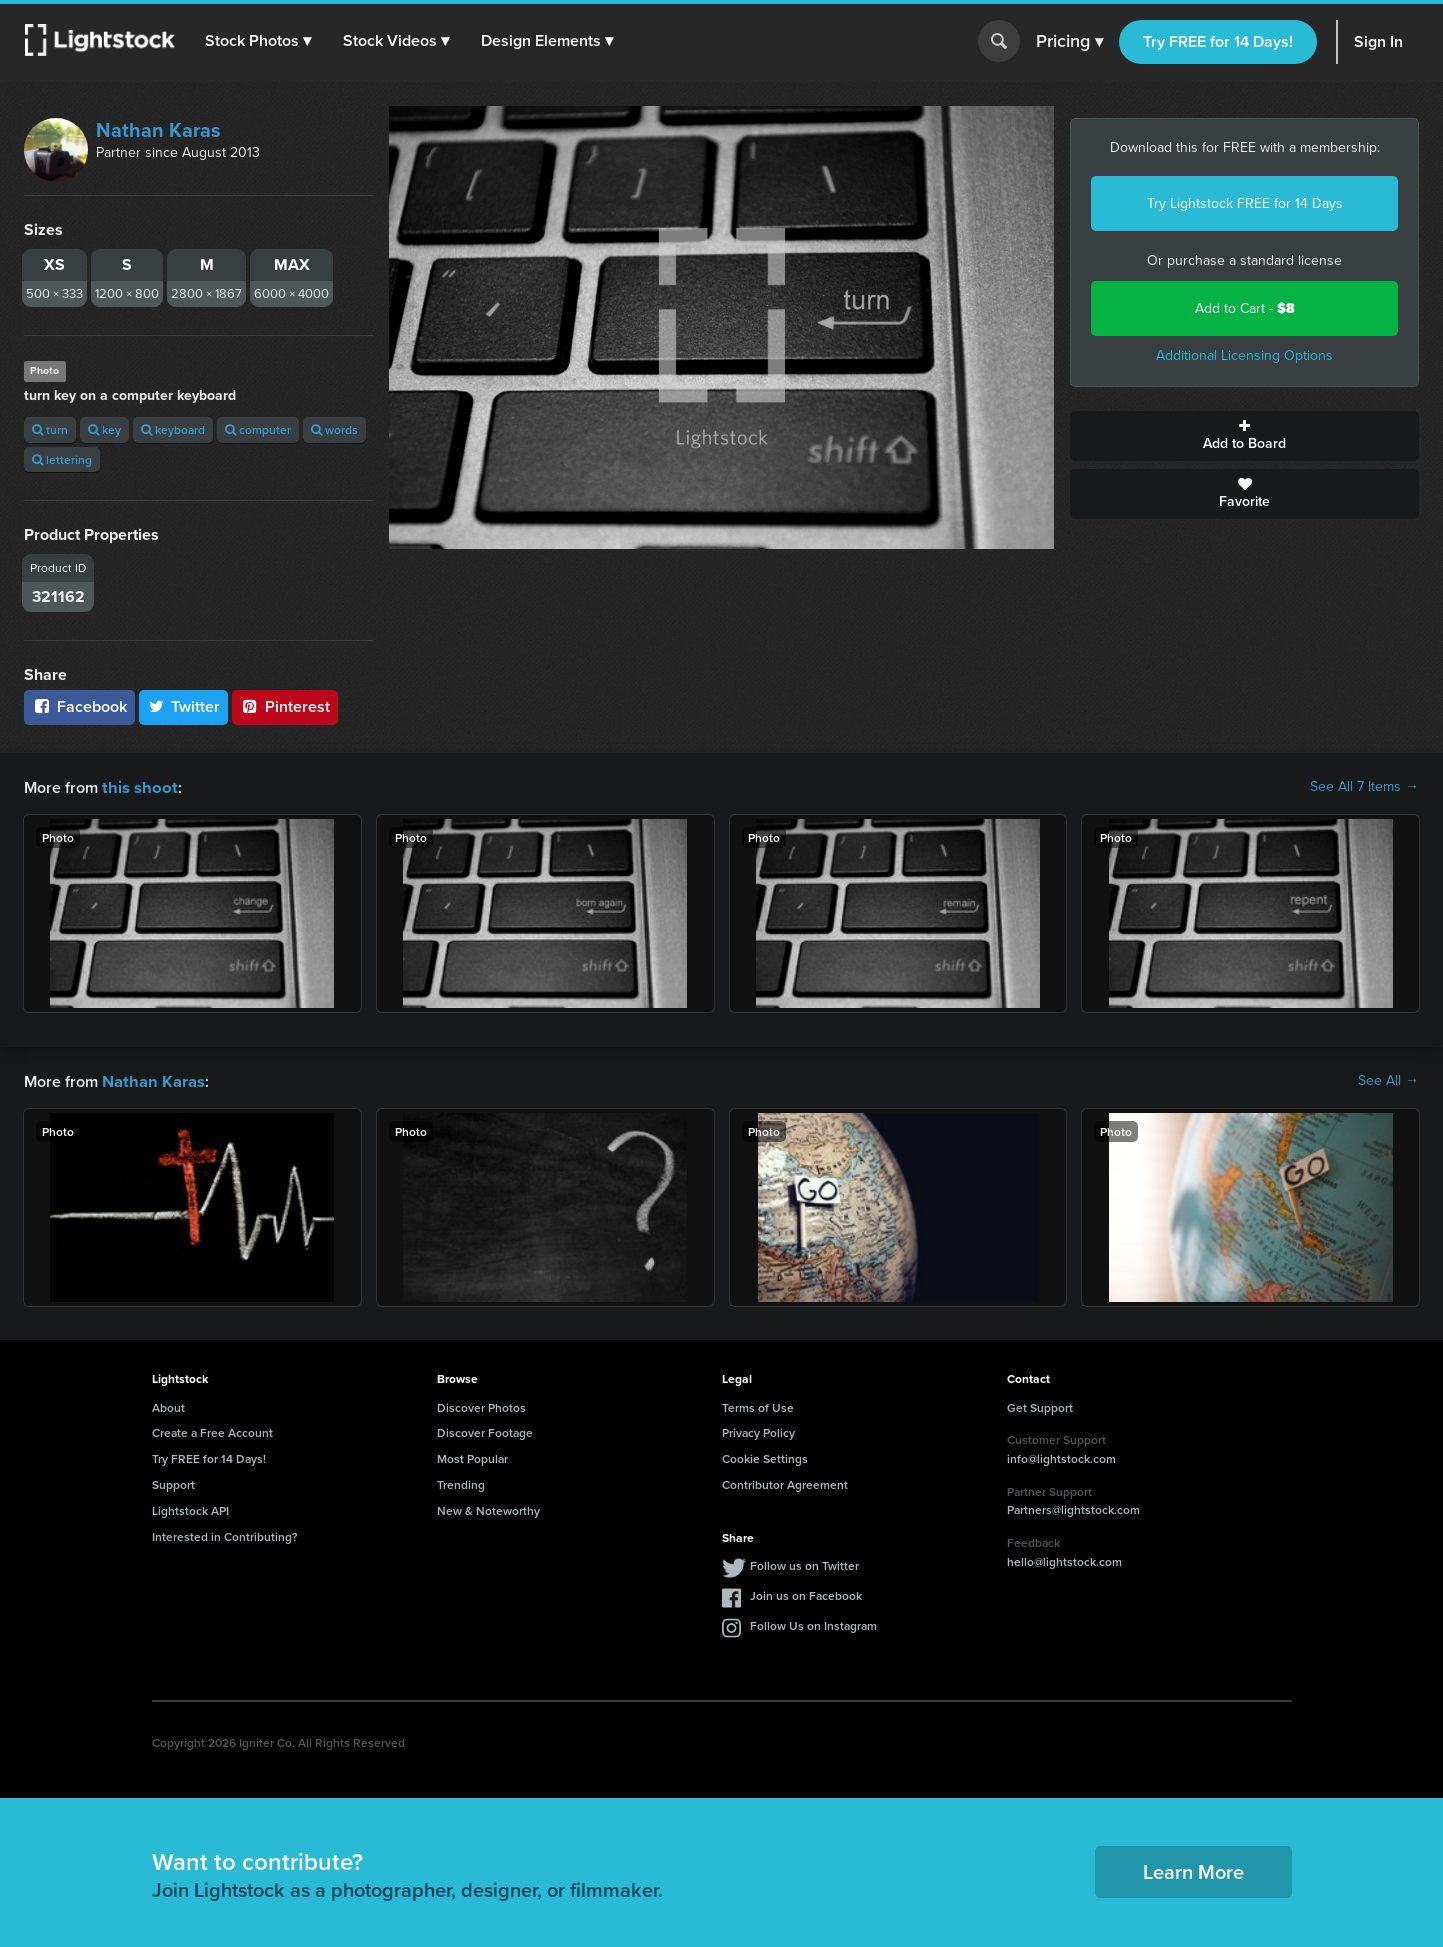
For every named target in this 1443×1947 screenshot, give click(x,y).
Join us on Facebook (806, 1593)
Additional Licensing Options (1244, 355)
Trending (461, 1482)
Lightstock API (190, 1508)
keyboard (173, 429)
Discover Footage (485, 1430)
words (334, 429)
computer (258, 429)
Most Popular (472, 1456)
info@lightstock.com (1061, 1456)
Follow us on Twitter (804, 1563)
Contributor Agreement (785, 1482)
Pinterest (285, 706)
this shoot (137, 786)
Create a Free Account (212, 1430)
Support (173, 1482)
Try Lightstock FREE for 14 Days (1245, 203)
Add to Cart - (1245, 308)
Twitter (184, 706)
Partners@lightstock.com (1073, 1507)
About (168, 1405)
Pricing (1069, 42)
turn (50, 429)
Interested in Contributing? (225, 1534)
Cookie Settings (765, 1456)
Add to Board (1244, 436)
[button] (259, 41)
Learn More (1193, 1869)
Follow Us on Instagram (813, 1623)
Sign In (1378, 41)
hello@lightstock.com (1064, 1559)
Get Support (1040, 1405)
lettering (62, 459)
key (104, 429)
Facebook (79, 706)
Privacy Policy (758, 1430)
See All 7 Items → (1364, 787)
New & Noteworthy (488, 1508)
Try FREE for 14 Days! (1218, 41)
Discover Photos (481, 1405)
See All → (1388, 1080)
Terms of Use (758, 1405)
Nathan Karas (158, 130)
